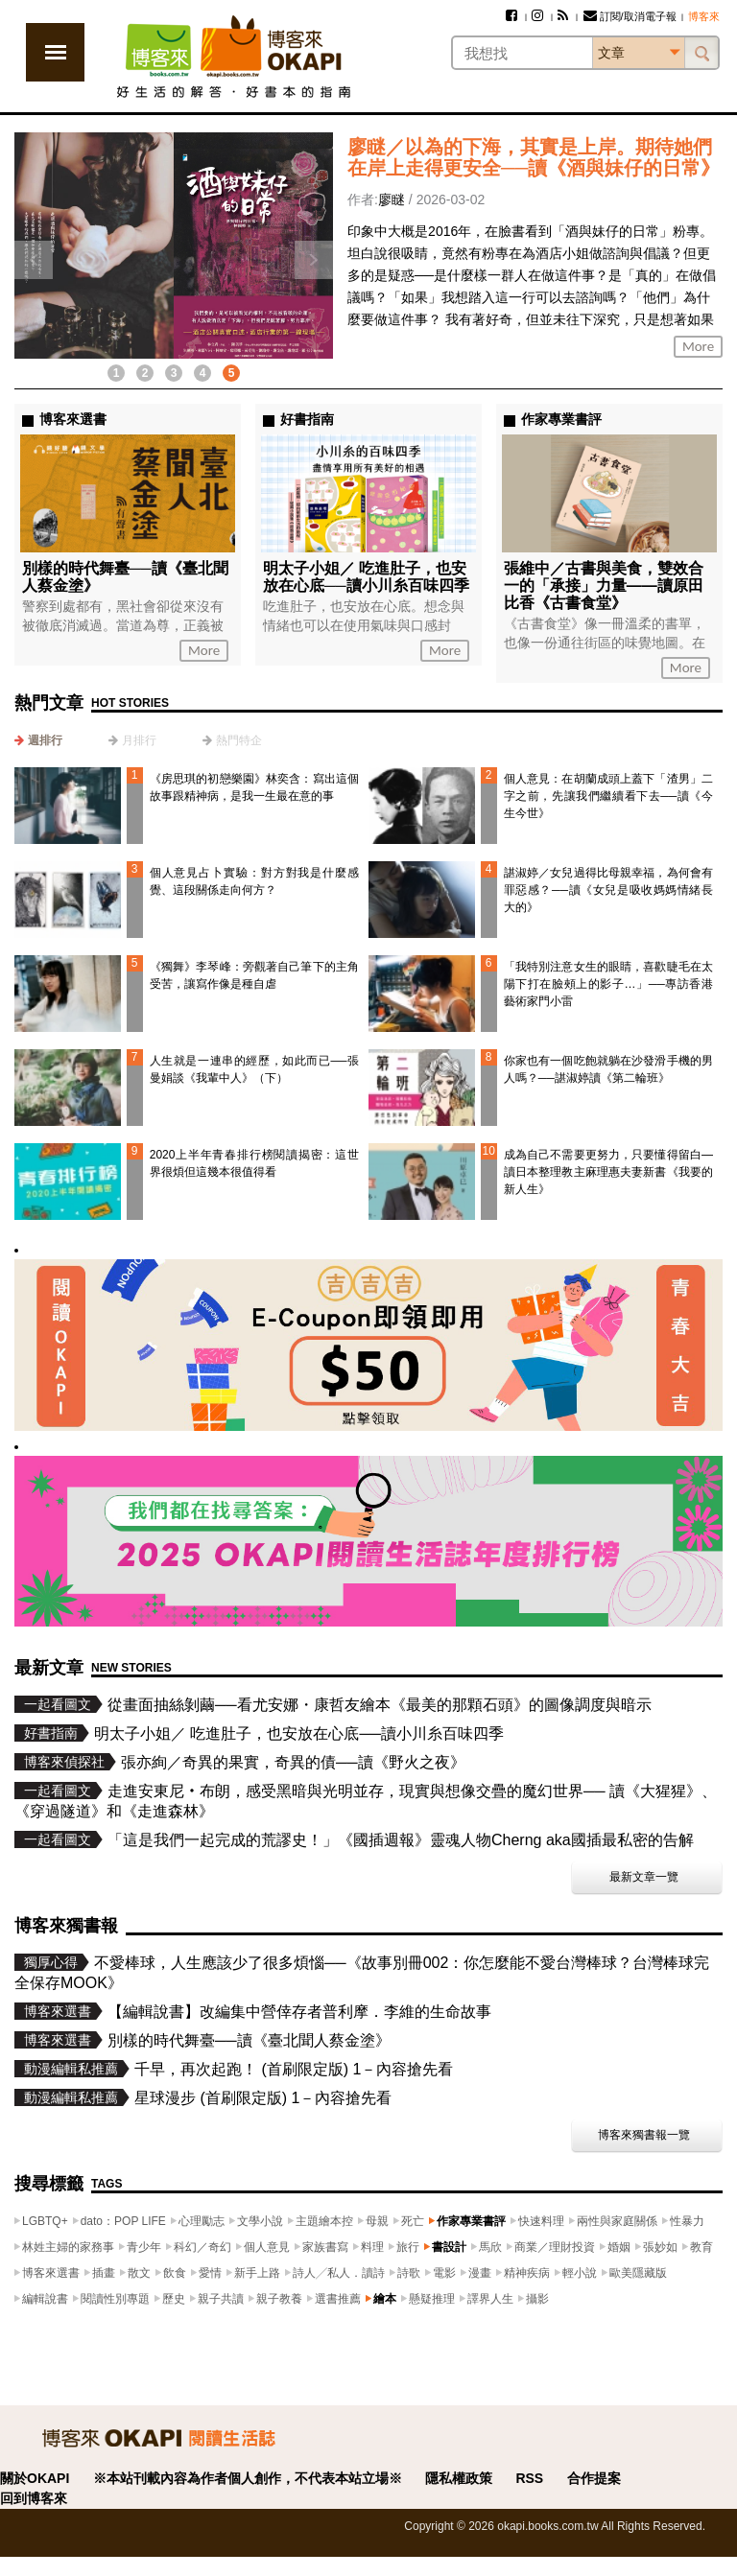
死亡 (412, 2221)
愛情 (210, 2273)
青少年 (144, 2247)
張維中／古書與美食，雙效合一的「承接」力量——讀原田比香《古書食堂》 (603, 585)
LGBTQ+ (45, 2221)
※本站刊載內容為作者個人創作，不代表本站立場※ (247, 2478)
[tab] (38, 740)
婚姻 (618, 2247)
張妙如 (660, 2247)
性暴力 (687, 2221)
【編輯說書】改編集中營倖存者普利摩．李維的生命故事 (299, 2011)
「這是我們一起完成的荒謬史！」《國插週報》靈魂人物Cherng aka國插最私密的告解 (400, 1840)
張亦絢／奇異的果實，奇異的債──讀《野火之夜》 (293, 1762)
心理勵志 (201, 2221)
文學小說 (260, 2221)
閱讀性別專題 (115, 2299)
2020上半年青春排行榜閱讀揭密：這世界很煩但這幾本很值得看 (254, 1163)
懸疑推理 (432, 2299)
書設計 (449, 2247)
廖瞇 (391, 199)
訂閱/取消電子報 (630, 16)
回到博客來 (33, 2498)
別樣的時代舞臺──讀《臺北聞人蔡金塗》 (249, 2040)
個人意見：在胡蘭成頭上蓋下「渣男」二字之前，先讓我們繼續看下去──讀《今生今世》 (608, 796)
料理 (372, 2247)
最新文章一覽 (643, 1877)
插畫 (103, 2273)
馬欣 (490, 2247)
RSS (529, 2478)
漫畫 (479, 2273)
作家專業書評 (471, 2221)
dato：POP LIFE (123, 2221)
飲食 (174, 2273)
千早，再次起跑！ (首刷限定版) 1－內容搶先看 (293, 2069)
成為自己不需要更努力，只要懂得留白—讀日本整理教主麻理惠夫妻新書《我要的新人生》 (608, 1172)
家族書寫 (325, 2247)
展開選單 (55, 52)
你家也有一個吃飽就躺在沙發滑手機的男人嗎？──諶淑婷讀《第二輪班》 (608, 1069)
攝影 (537, 2299)
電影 (444, 2273)
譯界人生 (490, 2299)
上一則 (33, 260)
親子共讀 (221, 2299)
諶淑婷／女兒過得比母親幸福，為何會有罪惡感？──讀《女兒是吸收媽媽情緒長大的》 (608, 890)
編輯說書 (45, 2299)
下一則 (314, 260)
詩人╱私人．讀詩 (339, 2273)
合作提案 (594, 2478)
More (698, 346)
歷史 (173, 2299)
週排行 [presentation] (45, 740)
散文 (139, 2273)
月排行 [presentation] (139, 740)
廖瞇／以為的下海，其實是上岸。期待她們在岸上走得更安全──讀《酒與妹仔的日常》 (533, 157)
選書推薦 (338, 2299)
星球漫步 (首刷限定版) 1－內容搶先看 (263, 2098)
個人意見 (267, 2247)
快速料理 (541, 2221)
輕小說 (579, 2273)
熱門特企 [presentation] (239, 740)
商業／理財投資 (554, 2247)
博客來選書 (51, 2273)
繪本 (384, 2299)
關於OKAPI (34, 2478)
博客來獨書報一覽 (644, 2135)
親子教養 (279, 2299)
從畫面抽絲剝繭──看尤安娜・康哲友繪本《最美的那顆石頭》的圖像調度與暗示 (379, 1705)
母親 (377, 2221)
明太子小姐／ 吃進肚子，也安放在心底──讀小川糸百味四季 (366, 577)
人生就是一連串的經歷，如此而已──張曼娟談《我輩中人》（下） (254, 1069)
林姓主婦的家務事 (68, 2247)
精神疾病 (527, 2273)
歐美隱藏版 (638, 2273)
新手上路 (257, 2273)
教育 (701, 2247)
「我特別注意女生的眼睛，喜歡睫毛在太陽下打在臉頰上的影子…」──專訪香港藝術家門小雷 (608, 984)
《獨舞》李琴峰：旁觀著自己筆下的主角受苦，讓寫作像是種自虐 (254, 975)
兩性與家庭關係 (617, 2221)
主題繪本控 (324, 2221)
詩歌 (408, 2273)
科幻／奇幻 (202, 2247)
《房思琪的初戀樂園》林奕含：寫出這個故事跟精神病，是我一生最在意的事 (254, 787)
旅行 (407, 2247)
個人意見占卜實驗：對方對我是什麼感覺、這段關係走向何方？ (254, 881)
